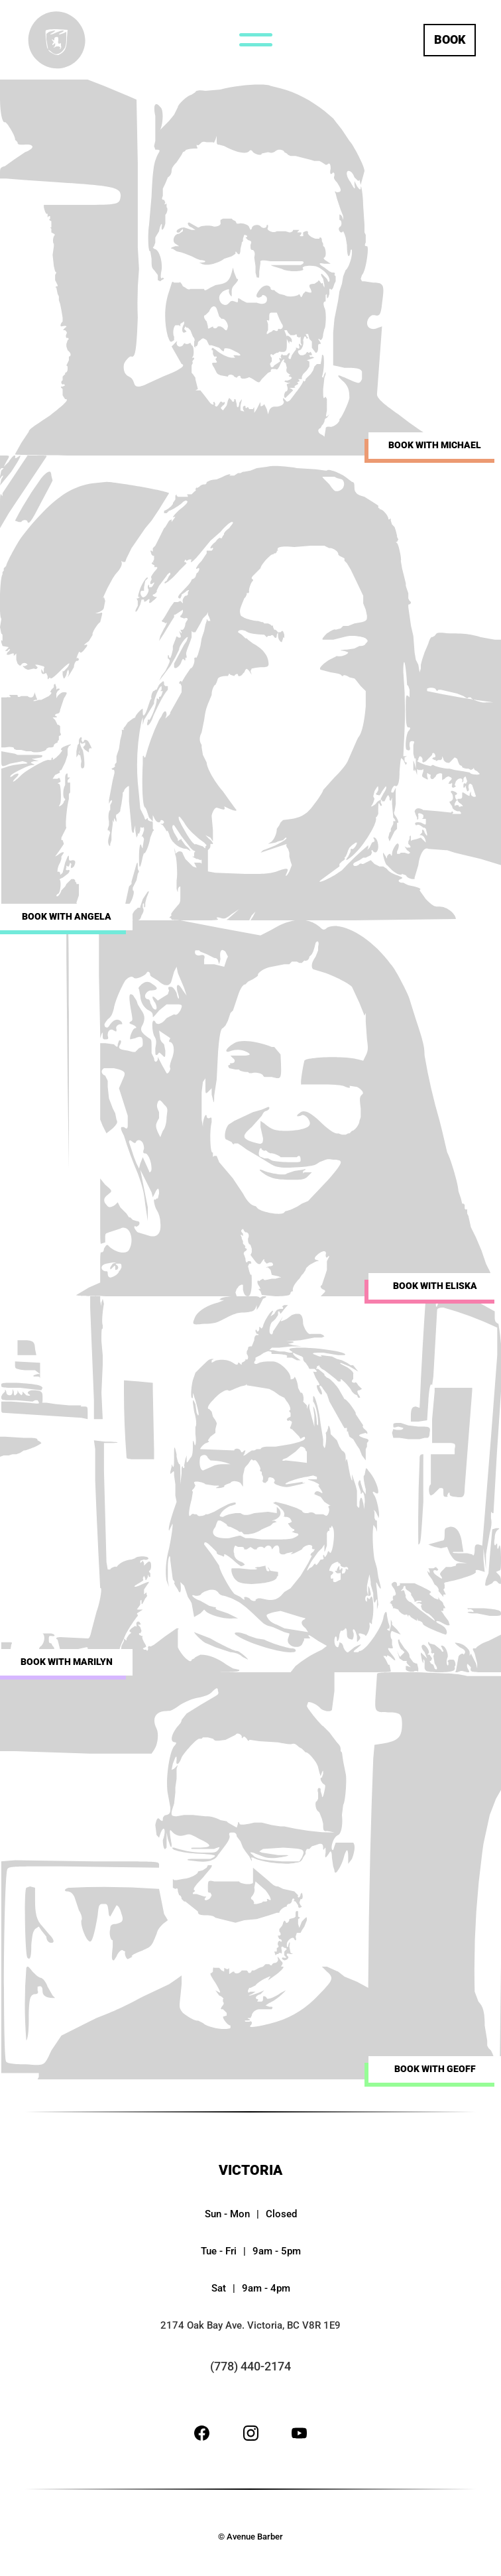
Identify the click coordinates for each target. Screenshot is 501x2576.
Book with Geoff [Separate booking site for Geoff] (435, 2069)
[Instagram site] (250, 2435)
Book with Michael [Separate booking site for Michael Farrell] (434, 445)
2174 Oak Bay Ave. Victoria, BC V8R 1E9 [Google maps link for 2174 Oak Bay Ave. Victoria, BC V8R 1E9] (250, 2325)
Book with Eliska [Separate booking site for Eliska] (435, 1286)
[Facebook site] (201, 2435)
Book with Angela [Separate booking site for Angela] (66, 916)
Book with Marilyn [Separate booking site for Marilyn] (67, 1662)
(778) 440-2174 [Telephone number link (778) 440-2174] (250, 2366)
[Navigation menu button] (255, 40)
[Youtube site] (299, 2435)
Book (450, 39)
